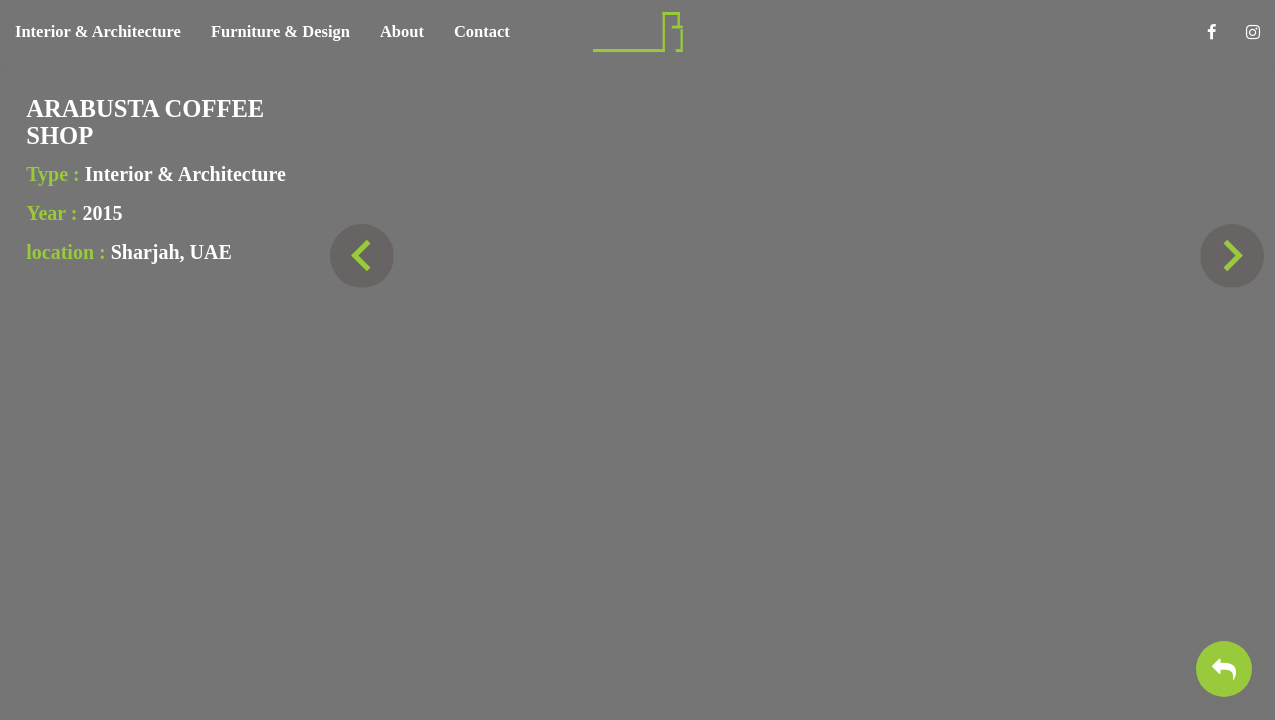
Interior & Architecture (98, 31)
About (402, 31)
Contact (482, 31)
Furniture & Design (280, 31)
